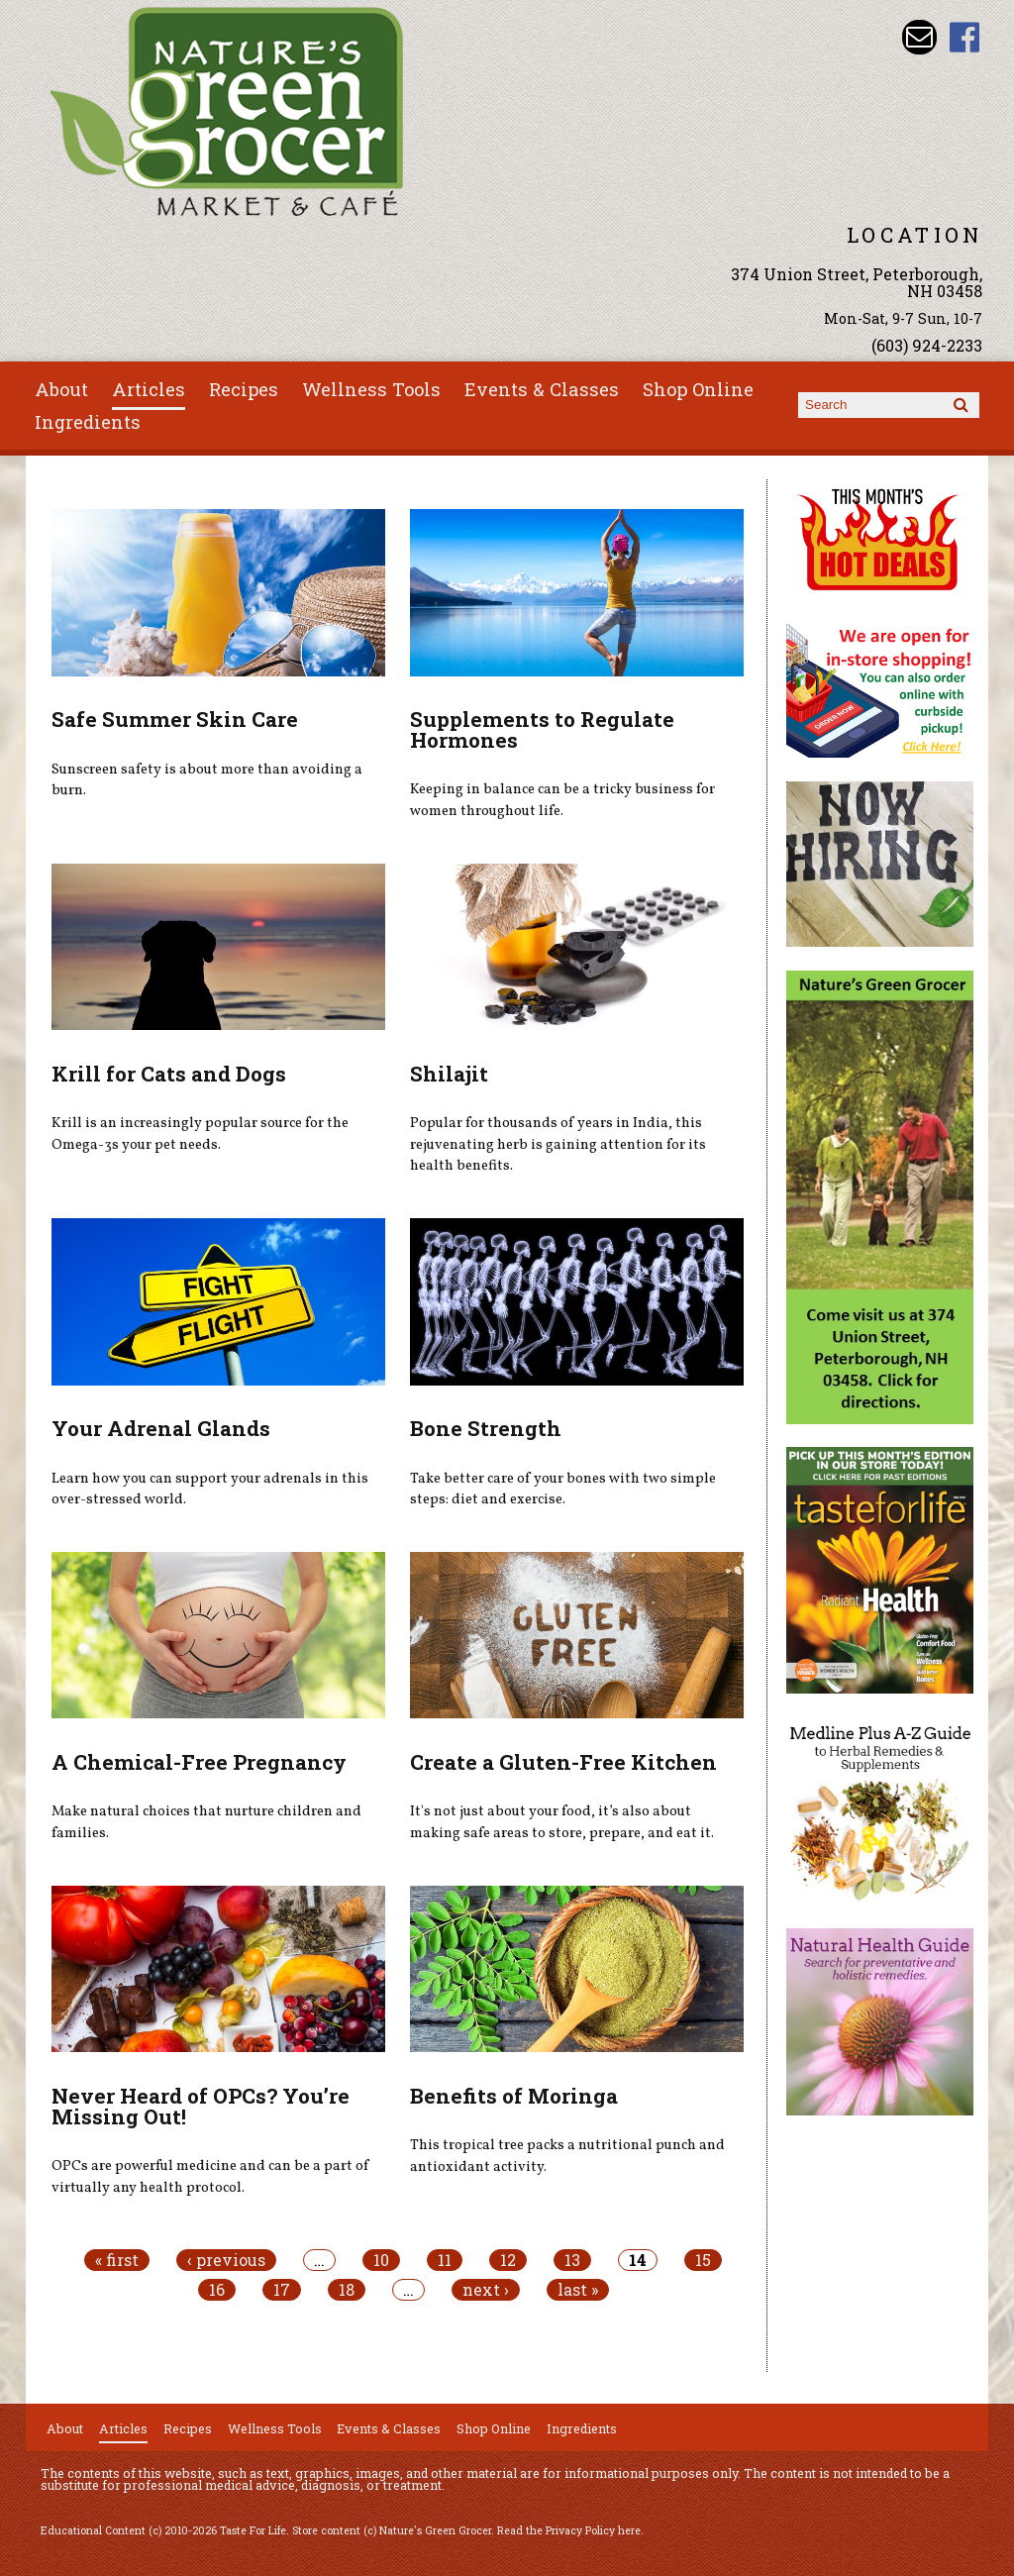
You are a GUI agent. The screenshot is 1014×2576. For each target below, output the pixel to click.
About (61, 389)
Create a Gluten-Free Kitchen (563, 1762)
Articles (148, 389)
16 (217, 2290)
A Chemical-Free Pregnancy (199, 1762)
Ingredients (88, 422)
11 (445, 2260)
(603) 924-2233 (926, 345)
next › (485, 2290)
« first (117, 2260)
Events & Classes (541, 389)
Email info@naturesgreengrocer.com (919, 37)
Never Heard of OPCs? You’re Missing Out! (200, 2106)
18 (347, 2290)
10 (381, 2260)
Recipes (243, 389)
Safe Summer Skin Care (174, 719)
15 (703, 2260)
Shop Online (698, 389)
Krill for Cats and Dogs (168, 1073)
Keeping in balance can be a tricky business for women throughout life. (562, 800)
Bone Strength (485, 1428)
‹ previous (226, 2260)
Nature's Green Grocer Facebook (965, 37)
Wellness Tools (371, 389)
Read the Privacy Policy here (569, 2530)
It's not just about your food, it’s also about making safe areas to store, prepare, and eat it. (562, 1822)
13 (572, 2260)
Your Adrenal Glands (160, 1428)
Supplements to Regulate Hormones (542, 729)
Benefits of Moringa (514, 2096)
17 (281, 2290)
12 (508, 2260)
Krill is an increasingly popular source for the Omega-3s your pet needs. (200, 1134)
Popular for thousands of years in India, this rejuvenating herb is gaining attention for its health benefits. (558, 1144)
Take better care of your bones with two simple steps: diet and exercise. (563, 1489)
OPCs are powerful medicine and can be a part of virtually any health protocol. (210, 2177)
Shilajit (449, 1073)
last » (578, 2290)
